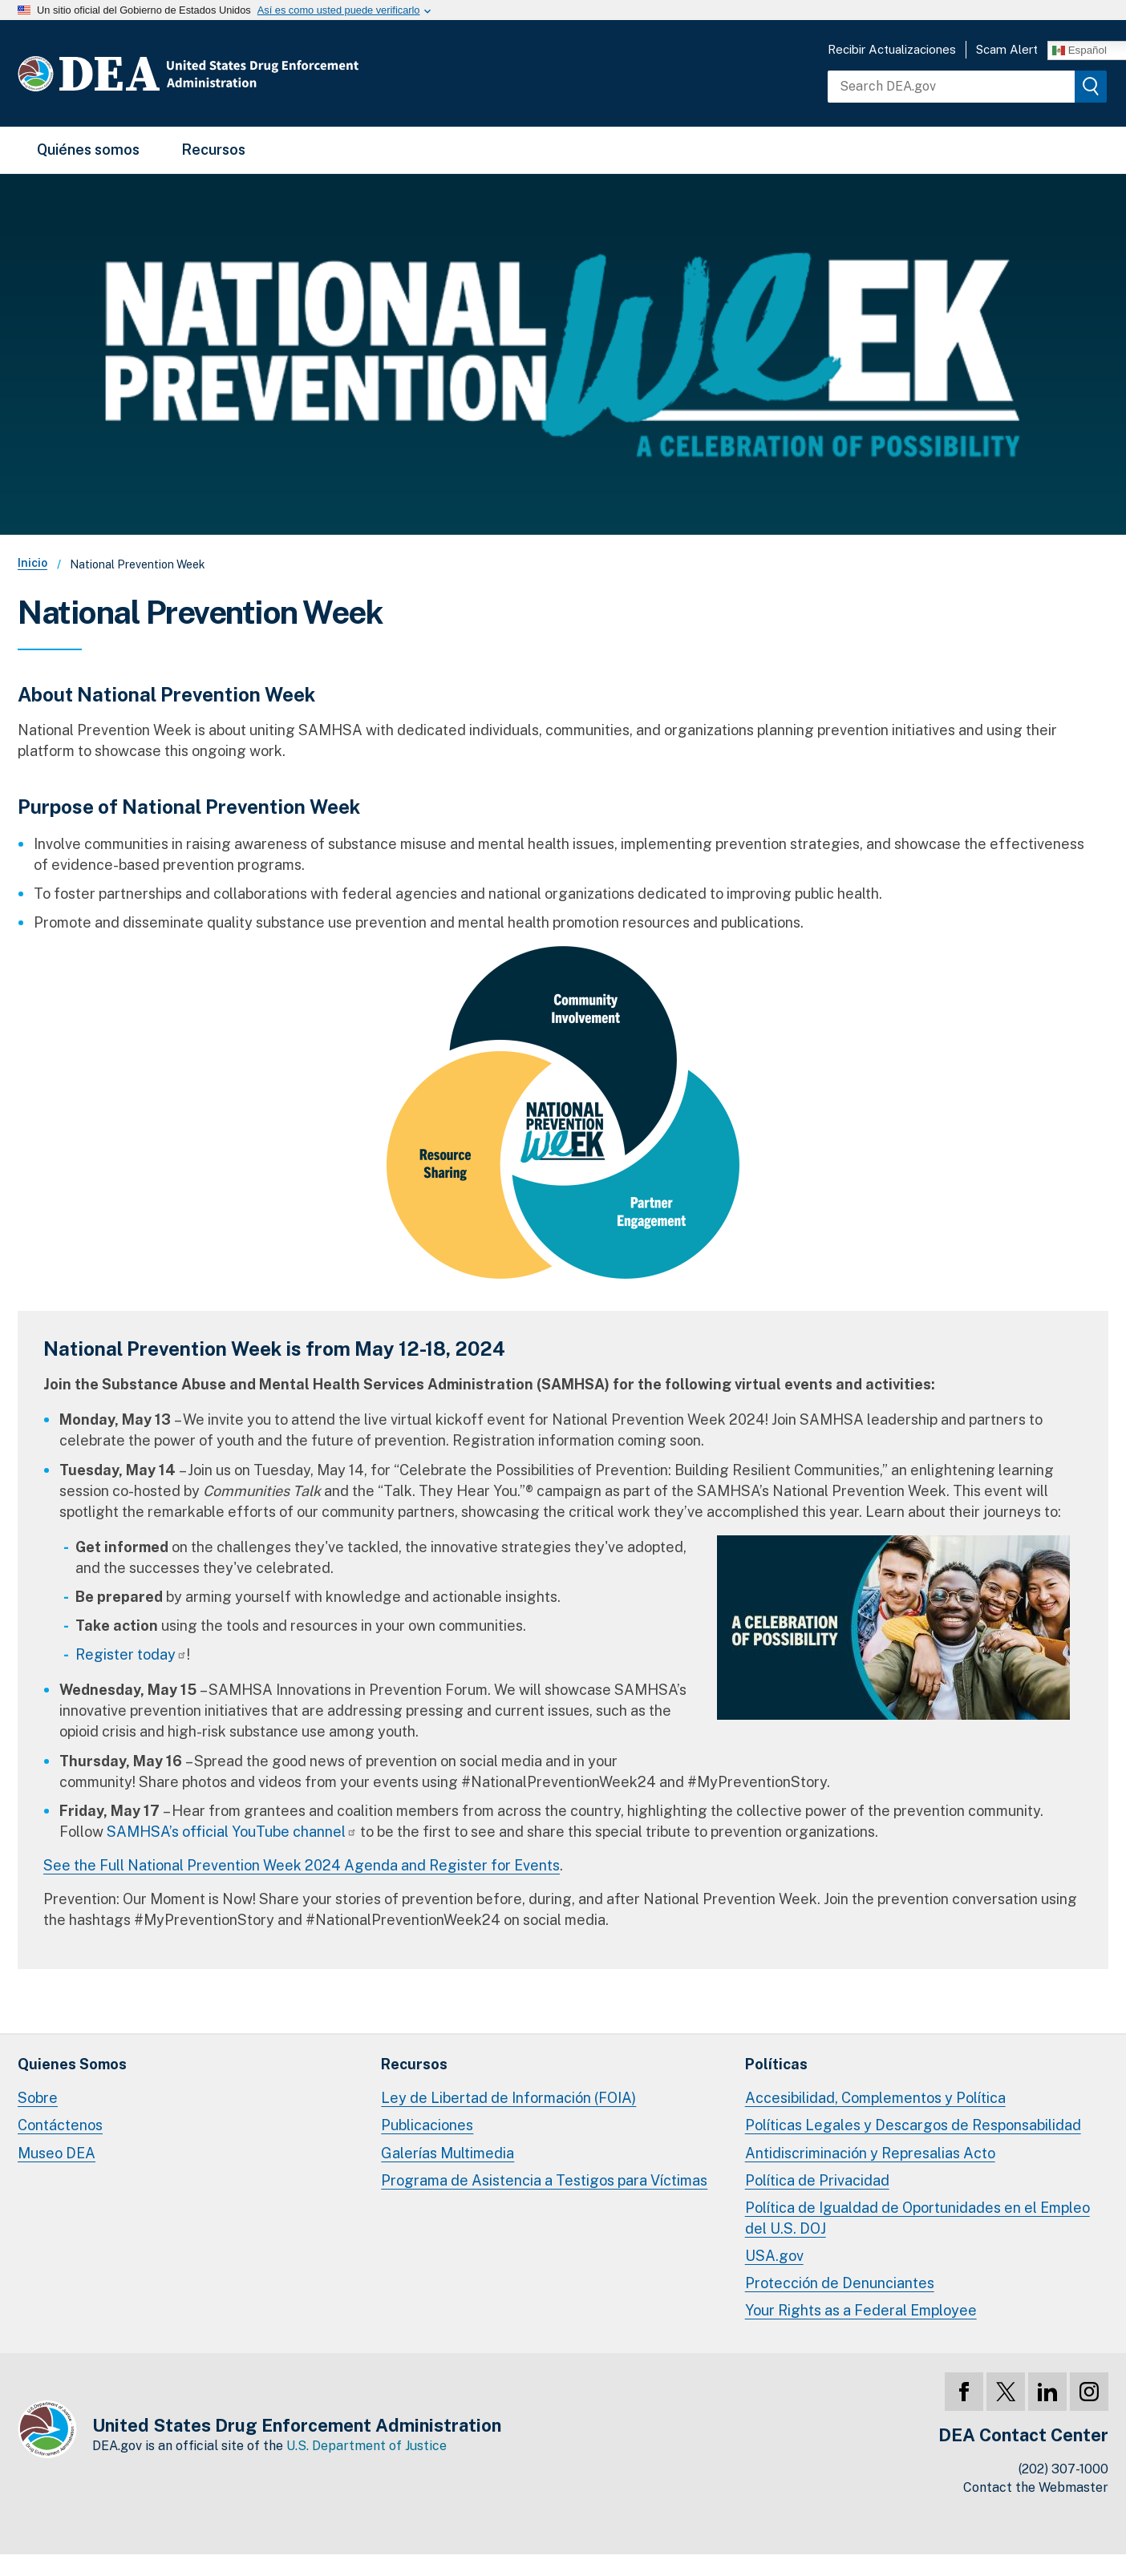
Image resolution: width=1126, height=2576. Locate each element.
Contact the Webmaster (1035, 2487)
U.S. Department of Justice (366, 2445)
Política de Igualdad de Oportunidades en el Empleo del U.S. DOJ (917, 2218)
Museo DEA (56, 2153)
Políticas (776, 2064)
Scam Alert (1007, 49)
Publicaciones (427, 2125)
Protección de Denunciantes (839, 2283)
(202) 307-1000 (1063, 2469)
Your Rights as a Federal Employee (861, 2310)
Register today (131, 1654)
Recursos (213, 149)
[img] (1091, 87)
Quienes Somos (72, 2064)
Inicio (32, 562)
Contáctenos (60, 2125)
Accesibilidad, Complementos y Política (875, 2097)
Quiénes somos (88, 149)
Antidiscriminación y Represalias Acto (870, 2153)
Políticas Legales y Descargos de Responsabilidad (913, 2125)
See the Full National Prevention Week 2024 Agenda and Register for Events (301, 1865)
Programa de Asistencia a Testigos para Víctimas (544, 2180)
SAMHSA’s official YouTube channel (232, 1831)
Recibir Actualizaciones (892, 49)
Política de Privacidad (817, 2180)
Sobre (38, 2097)
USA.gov (774, 2255)
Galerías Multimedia (447, 2153)
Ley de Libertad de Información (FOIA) (508, 2097)
